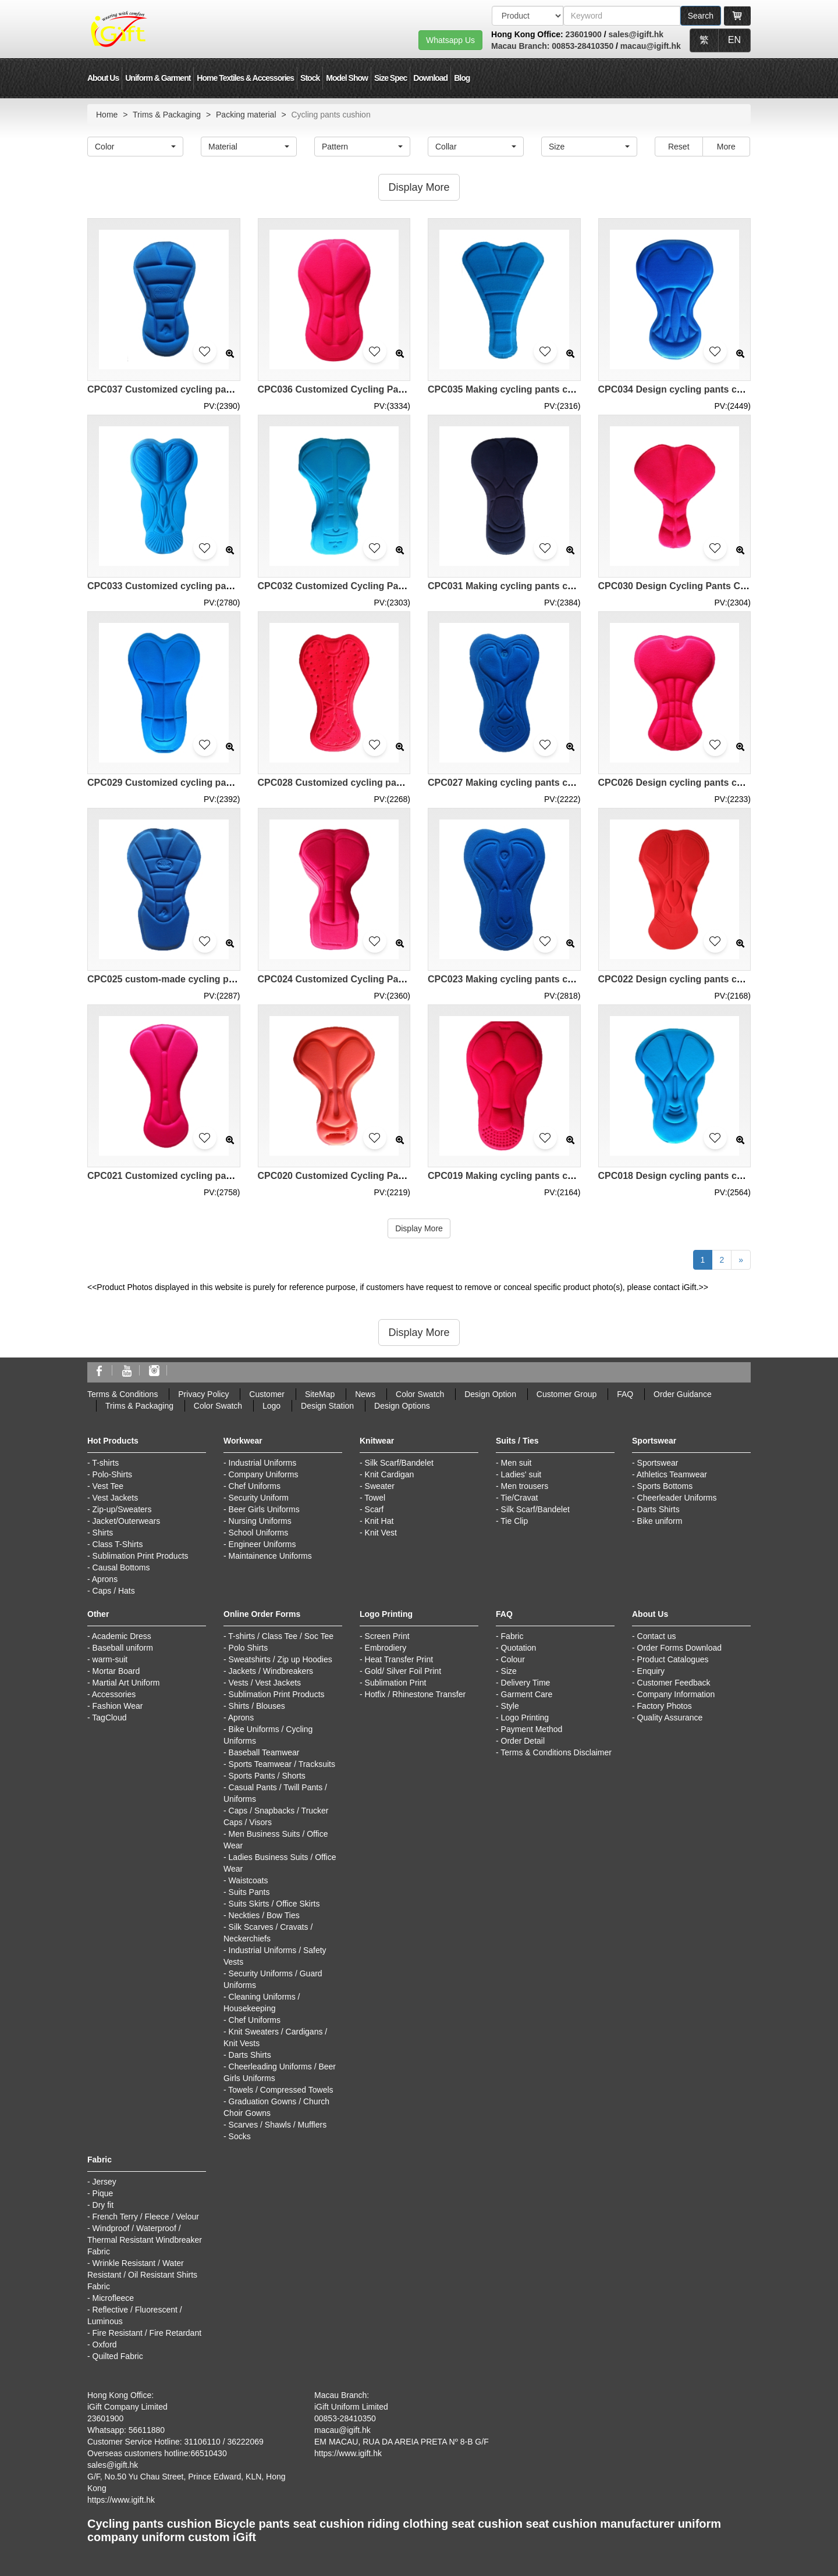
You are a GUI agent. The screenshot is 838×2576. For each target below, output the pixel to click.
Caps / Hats (114, 1590)
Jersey (104, 2181)
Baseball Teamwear (264, 1752)
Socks (240, 2136)
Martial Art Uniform (126, 1682)
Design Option (490, 1394)
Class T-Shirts (118, 1544)
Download (430, 78)
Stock (309, 78)
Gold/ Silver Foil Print (403, 1671)
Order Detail (523, 1740)
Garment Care (527, 1694)
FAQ (625, 1394)
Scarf (374, 1509)
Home (107, 114)
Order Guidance (683, 1394)
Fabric (512, 1636)
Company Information (676, 1694)
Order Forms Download (679, 1647)
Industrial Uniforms (263, 1462)
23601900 (584, 34)
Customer (267, 1394)
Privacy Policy (203, 1394)
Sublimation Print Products (141, 1555)
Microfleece (113, 2298)
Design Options (402, 1405)
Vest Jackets (116, 1497)
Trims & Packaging (167, 114)
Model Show (347, 78)
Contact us (656, 1636)
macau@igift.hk (650, 46)
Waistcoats (248, 1880)
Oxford (105, 2344)
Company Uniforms (264, 1474)
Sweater (380, 1486)
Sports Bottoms (665, 1486)
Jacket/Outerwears (127, 1521)
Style (510, 1706)
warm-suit (110, 1659)
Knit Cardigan (389, 1474)
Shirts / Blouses (257, 1706)
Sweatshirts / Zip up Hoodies (280, 1659)
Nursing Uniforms (260, 1521)
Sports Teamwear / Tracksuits (282, 1764)
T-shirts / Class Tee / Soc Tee (280, 1636)
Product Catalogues (673, 1659)
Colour (513, 1659)
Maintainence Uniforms (270, 1555)
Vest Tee (108, 1486)
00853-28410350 (582, 46)
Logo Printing (525, 1717)
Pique (103, 2193)
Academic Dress (121, 1636)
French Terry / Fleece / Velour (146, 2216)
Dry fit (103, 2205)
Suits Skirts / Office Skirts (274, 1903)
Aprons (105, 1579)
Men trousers (525, 1486)
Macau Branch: (521, 46)
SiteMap (320, 1394)
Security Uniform (259, 1497)
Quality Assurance (670, 1717)
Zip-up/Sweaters (122, 1509)
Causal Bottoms (121, 1567)
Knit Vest (381, 1532)
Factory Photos (664, 1706)
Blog (462, 78)
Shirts (103, 1532)
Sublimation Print (396, 1682)
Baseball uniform (123, 1647)
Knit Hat (379, 1521)
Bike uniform (660, 1521)
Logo (271, 1405)
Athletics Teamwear (672, 1474)
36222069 (245, 2441)
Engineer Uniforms (262, 1544)
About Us (103, 78)
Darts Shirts (658, 1509)
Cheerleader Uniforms (677, 1497)
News (365, 1394)
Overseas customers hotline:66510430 (157, 2453)
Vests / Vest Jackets (265, 1682)
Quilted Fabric (118, 2356)
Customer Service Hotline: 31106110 (154, 2441)
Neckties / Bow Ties (264, 1915)
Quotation (519, 1647)
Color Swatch (420, 1394)
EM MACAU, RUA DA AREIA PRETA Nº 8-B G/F (401, 2441)
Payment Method (532, 1729)
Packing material (246, 114)
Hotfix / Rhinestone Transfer (415, 1694)
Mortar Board (116, 1671)
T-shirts (105, 1462)
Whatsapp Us (450, 40)
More (726, 146)
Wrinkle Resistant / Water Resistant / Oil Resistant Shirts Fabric (142, 2274)
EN (734, 40)
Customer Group (566, 1394)
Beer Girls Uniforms (264, 1509)
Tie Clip (514, 1521)
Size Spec (390, 78)
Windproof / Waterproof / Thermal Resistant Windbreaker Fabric (144, 2240)
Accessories (114, 1694)
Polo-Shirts (112, 1474)
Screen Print (387, 1636)
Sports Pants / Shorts (267, 1775)
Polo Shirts (248, 1647)
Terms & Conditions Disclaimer (556, 1752)
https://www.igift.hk (121, 2499)
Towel (374, 1497)
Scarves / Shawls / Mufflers (278, 2124)
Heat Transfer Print (399, 1659)
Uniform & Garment (157, 78)
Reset (679, 146)
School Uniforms (259, 1532)
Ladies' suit (521, 1474)
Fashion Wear (118, 1706)
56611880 (147, 2430)
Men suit (516, 1462)
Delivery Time (526, 1682)
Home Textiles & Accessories (245, 78)
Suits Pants (249, 1892)
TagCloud (109, 1717)
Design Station (327, 1405)
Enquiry (651, 1671)
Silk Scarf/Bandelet (399, 1462)
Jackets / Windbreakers (271, 1671)
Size (509, 1671)
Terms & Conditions (122, 1394)
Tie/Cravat (519, 1497)
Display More (419, 1228)
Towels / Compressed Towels (280, 2089)
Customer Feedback (674, 1682)
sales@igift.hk (636, 34)
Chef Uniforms (254, 1486)
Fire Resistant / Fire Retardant (147, 2333)
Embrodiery (386, 1647)
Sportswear (658, 1462)
